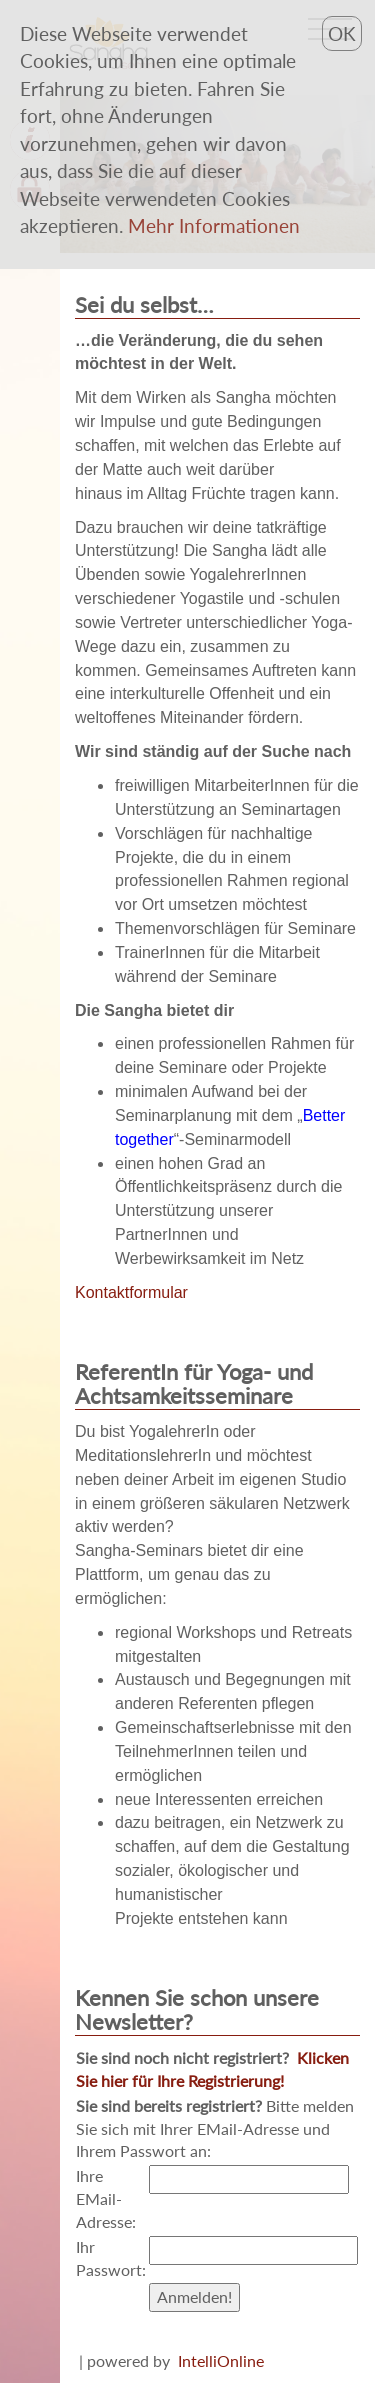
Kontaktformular (131, 1292)
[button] (214, 225)
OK (342, 33)
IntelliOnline (221, 2360)
